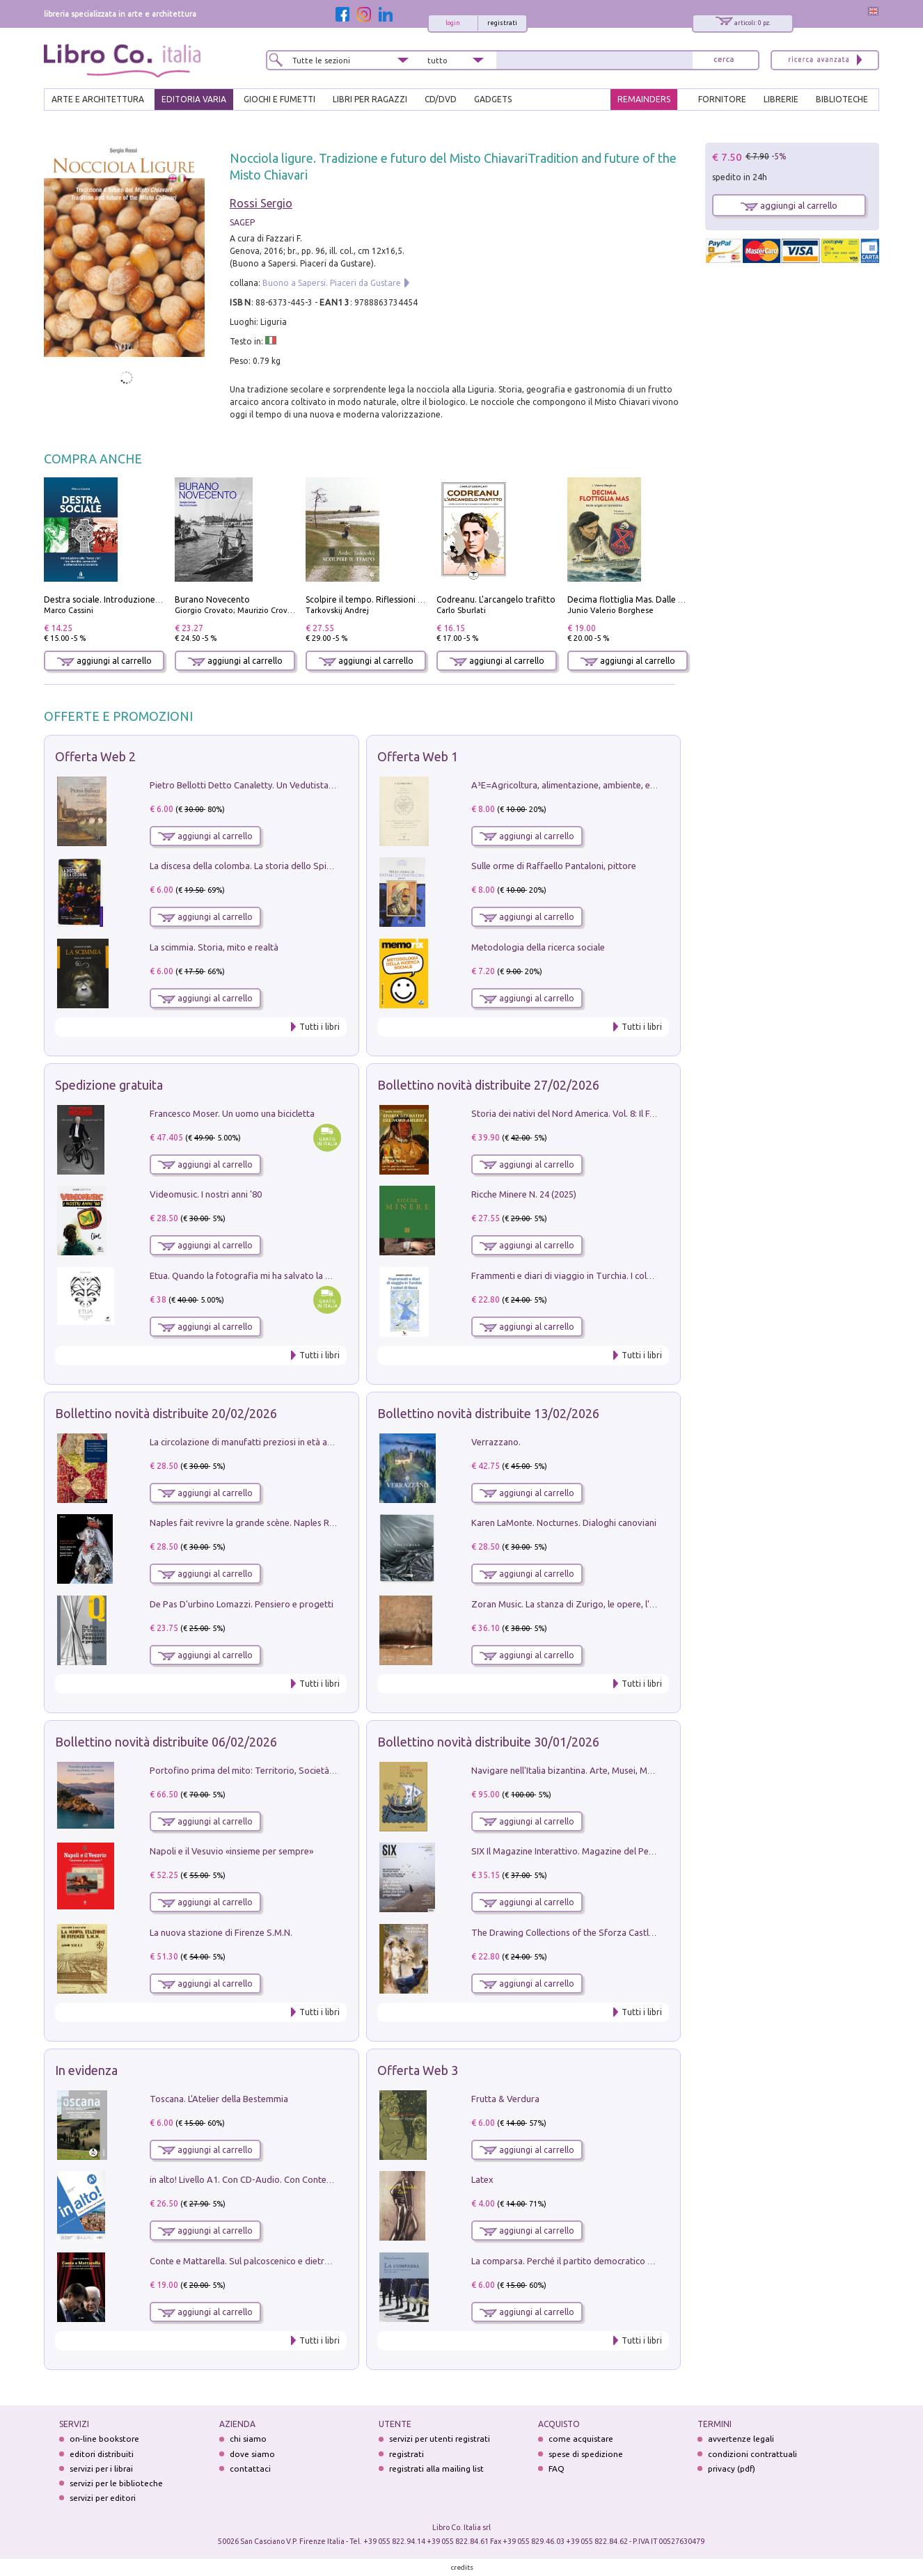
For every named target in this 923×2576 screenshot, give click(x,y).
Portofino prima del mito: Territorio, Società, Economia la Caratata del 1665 (303, 1770)
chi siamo (248, 2438)
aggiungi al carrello (104, 660)
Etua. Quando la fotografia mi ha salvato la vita (245, 1275)
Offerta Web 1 (417, 756)
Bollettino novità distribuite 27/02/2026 (488, 1085)
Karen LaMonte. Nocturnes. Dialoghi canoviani (563, 1522)
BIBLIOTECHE (842, 99)
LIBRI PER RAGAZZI (370, 99)
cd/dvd (441, 99)
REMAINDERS (643, 99)
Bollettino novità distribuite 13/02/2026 (488, 1413)
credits (462, 2567)
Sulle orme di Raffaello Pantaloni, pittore (553, 865)
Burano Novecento (212, 599)
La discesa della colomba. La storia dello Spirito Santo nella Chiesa (283, 865)
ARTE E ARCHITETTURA (98, 99)
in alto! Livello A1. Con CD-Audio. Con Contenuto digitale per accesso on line (303, 2179)
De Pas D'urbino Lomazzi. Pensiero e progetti (241, 1604)
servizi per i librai (101, 2468)
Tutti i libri (319, 1026)
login (452, 22)
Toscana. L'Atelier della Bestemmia (219, 2099)
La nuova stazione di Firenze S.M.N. (221, 1932)
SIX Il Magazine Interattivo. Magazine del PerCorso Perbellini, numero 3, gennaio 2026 (644, 1851)
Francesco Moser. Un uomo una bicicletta (232, 1113)
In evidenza (86, 2070)
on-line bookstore (104, 2438)
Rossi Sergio (261, 203)
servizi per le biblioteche (116, 2483)
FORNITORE (722, 99)
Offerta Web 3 (417, 2070)
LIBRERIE (781, 99)
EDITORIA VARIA (193, 99)
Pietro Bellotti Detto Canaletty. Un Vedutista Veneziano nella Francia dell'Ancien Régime (326, 785)
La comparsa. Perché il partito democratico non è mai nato (589, 2261)
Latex (482, 2179)
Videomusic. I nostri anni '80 (206, 1194)
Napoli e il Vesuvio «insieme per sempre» (231, 1851)
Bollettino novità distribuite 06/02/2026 (166, 1742)
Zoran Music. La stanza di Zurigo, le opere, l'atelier (573, 1604)
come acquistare (581, 2438)
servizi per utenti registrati (439, 2438)
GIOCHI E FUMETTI (279, 99)
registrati (502, 22)
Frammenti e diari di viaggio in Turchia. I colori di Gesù (580, 1275)
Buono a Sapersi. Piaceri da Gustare (331, 282)
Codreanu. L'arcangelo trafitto (495, 599)
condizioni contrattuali (752, 2453)
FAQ (557, 2468)
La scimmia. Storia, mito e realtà (214, 947)
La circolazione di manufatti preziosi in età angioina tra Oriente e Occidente (302, 1442)
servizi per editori (103, 2497)
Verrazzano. (496, 1442)
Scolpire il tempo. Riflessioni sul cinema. (383, 599)
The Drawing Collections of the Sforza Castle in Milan (578, 1932)
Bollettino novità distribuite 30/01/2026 (488, 1742)
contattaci (250, 2468)
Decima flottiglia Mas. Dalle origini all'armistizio (661, 599)
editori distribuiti (102, 2453)
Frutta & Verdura (505, 2099)
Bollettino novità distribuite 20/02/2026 (166, 1413)
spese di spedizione (586, 2453)
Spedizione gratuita (109, 1085)
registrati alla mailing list (436, 2468)
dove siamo (252, 2453)
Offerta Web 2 (95, 756)
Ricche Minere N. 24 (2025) (523, 1194)
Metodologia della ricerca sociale (538, 947)
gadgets (493, 99)
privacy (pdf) (731, 2468)
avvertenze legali (741, 2438)
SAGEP (242, 222)
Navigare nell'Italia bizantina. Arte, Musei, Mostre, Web (581, 1770)
